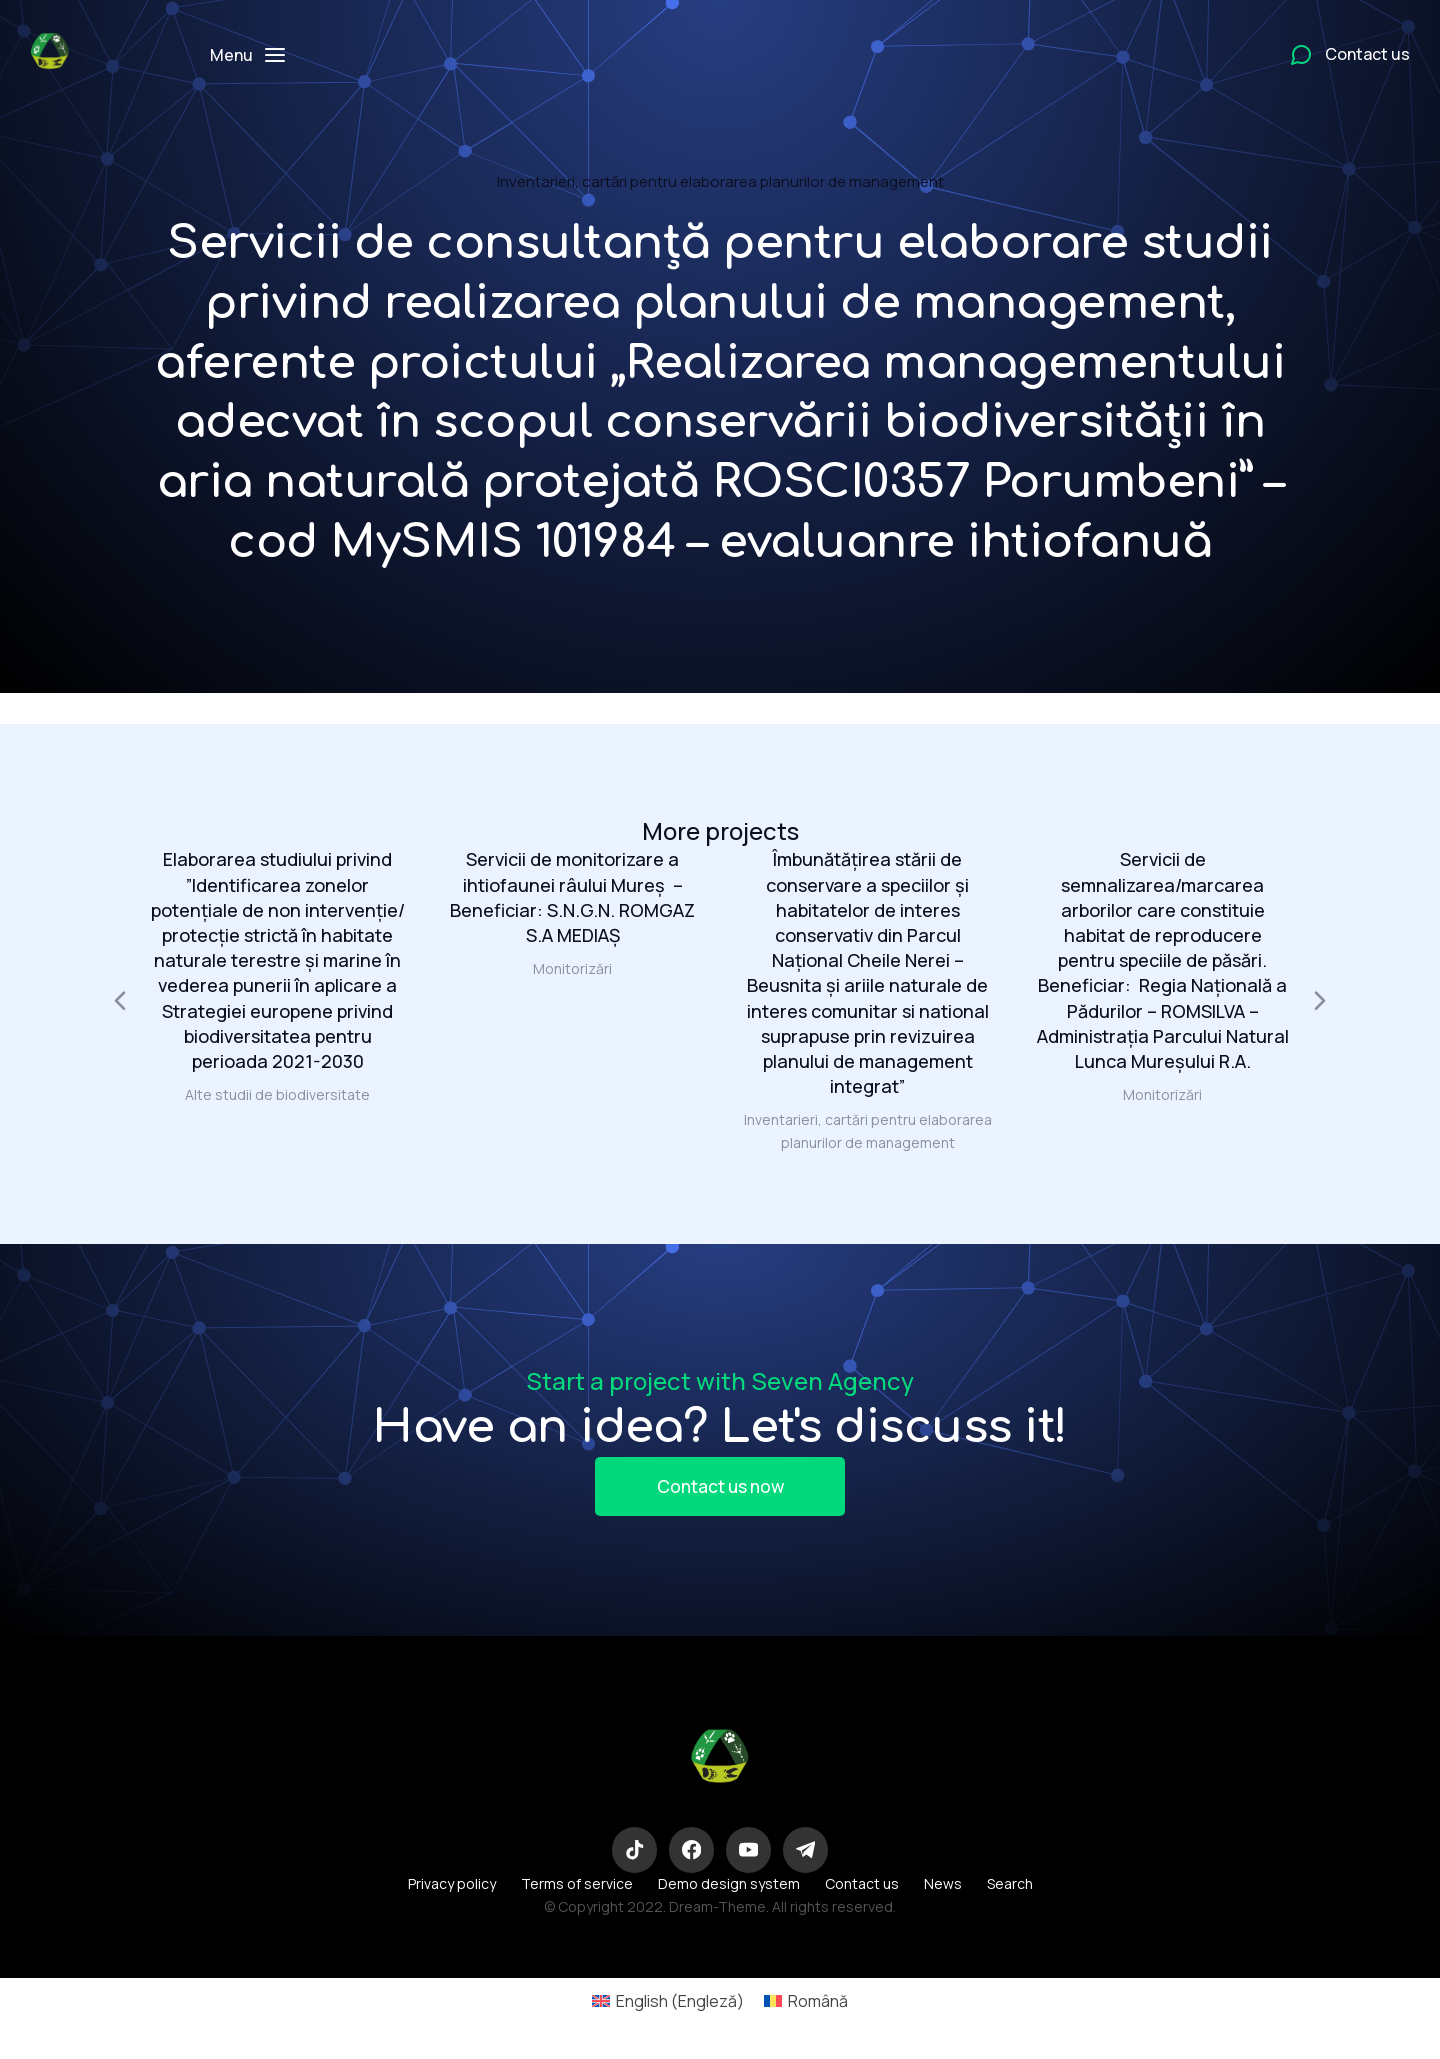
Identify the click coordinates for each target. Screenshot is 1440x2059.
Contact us (862, 1889)
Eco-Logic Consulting (720, 1814)
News (943, 1889)
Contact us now (720, 1488)
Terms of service (577, 1889)
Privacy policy (452, 1889)
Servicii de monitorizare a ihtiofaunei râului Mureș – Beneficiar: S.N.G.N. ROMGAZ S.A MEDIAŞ (572, 897)
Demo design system (729, 1889)
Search (1010, 1889)
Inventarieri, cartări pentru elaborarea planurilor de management (720, 181)
